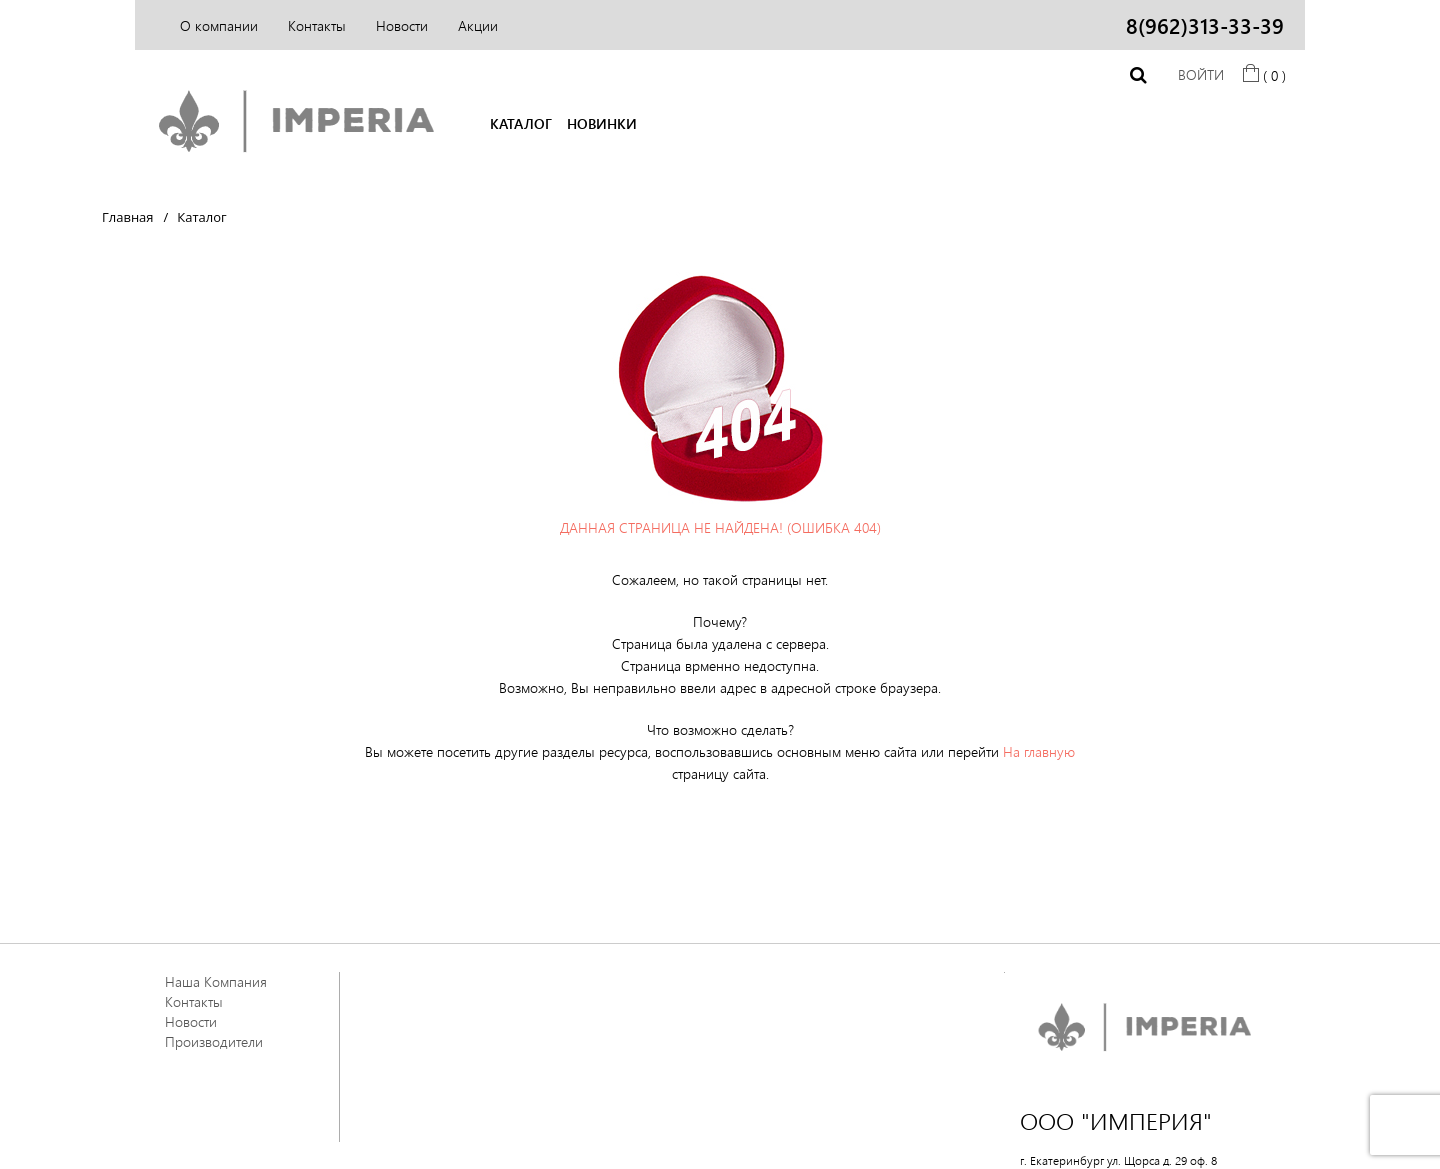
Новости (402, 25)
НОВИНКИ (602, 123)
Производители (214, 1041)
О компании (219, 25)
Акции (478, 25)
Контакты (317, 25)
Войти (1201, 74)
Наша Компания (216, 981)
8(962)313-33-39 (1205, 25)
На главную (1039, 751)
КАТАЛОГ (521, 123)
